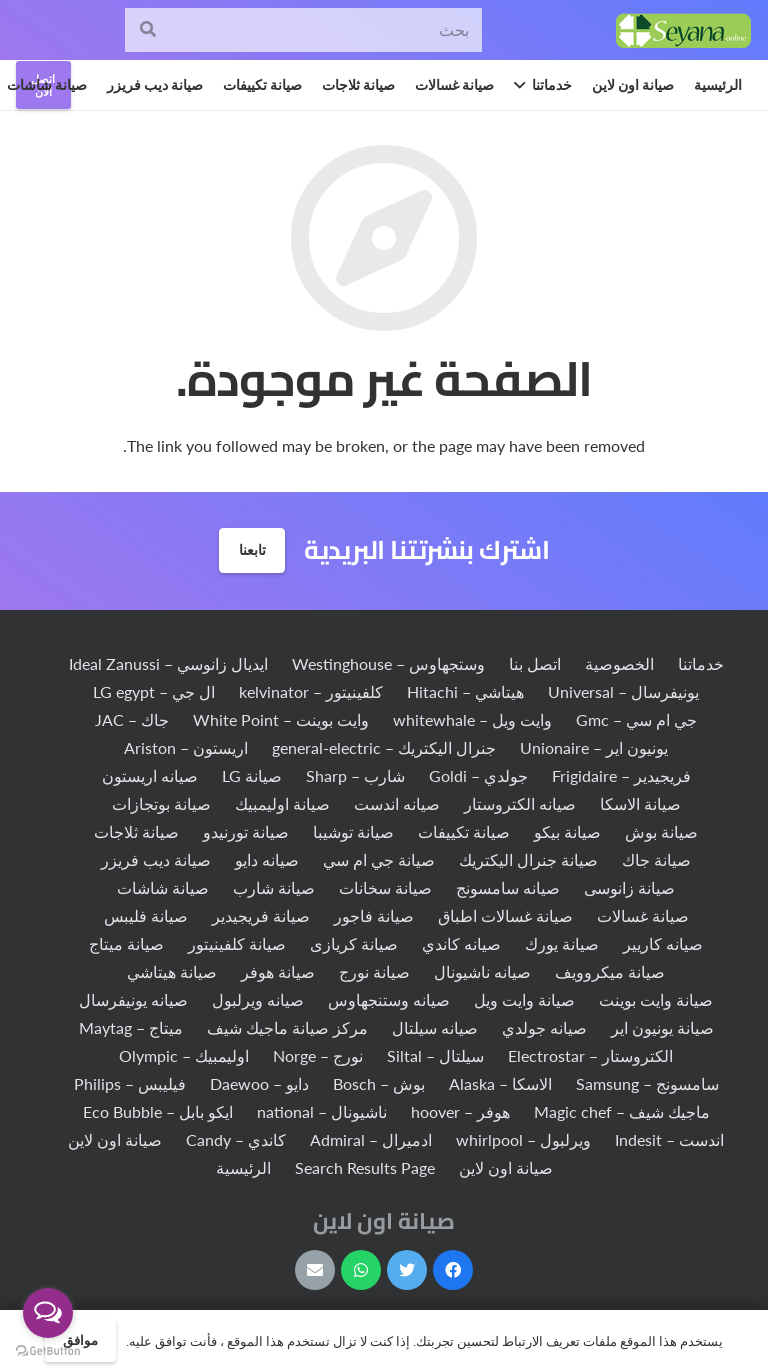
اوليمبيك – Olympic (184, 1055)
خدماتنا (701, 663)
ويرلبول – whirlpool (523, 1139)
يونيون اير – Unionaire (594, 747)
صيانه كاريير (663, 943)
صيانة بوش (661, 831)
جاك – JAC (132, 719)
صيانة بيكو (567, 831)
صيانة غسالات (643, 915)
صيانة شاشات (163, 887)
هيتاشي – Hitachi (465, 691)
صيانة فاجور (374, 915)
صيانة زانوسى (629, 887)
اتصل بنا (535, 663)
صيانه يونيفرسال (133, 999)
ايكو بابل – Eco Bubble (158, 1111)
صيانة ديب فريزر (156, 859)
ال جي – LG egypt (154, 691)
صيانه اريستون (150, 775)
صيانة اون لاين (115, 1139)
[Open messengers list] (48, 1313)
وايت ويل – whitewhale (472, 719)
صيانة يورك (562, 943)
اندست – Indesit (669, 1139)
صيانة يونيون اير (662, 1027)
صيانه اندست (397, 803)
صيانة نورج (374, 971)
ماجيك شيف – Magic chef (622, 1111)
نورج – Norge (318, 1055)
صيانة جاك (656, 859)
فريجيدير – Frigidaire (621, 775)
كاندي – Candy (236, 1139)
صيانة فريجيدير (261, 915)
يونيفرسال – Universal (623, 691)
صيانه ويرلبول (258, 999)
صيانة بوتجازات (161, 803)
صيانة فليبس (146, 915)
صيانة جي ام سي (379, 859)
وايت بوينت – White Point (281, 719)
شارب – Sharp (355, 775)
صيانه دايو (267, 859)
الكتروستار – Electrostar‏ (590, 1055)
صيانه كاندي (461, 943)
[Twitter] (407, 1270)
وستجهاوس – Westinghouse (388, 663)
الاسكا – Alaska (500, 1083)
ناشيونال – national (322, 1111)
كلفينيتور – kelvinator (311, 691)
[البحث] (147, 30)
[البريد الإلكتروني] (315, 1270)
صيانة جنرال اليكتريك (528, 859)
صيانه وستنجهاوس (389, 999)
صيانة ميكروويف (610, 971)
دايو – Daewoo (259, 1083)
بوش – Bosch (379, 1083)
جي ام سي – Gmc (636, 719)
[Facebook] (453, 1270)
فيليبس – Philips (130, 1083)
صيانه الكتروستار (520, 803)
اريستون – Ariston (186, 747)
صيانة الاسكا (640, 803)
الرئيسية (243, 1167)
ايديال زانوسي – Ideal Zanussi (168, 663)
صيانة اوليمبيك (282, 803)
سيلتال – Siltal (435, 1055)
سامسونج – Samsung (647, 1083)
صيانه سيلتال (435, 1027)
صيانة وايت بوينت (656, 999)
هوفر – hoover (460, 1111)
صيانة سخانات (385, 887)
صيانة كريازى (354, 943)
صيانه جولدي (544, 1027)
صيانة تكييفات (464, 831)
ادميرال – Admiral (371, 1139)
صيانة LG (252, 775)
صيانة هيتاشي (172, 971)
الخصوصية (619, 663)
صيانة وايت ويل (524, 999)
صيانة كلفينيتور (237, 943)
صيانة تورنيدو (246, 831)
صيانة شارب (274, 887)
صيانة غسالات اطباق (505, 915)
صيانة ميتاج (126, 943)
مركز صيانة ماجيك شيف (287, 1027)
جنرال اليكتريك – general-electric (384, 747)
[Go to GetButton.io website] (48, 1351)
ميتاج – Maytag (131, 1027)
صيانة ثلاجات (136, 831)
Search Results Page (365, 1167)
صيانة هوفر (278, 971)
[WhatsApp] (361, 1270)
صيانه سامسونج (508, 887)
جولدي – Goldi (478, 775)
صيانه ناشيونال (482, 971)
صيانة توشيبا (353, 831)
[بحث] (303, 30)
